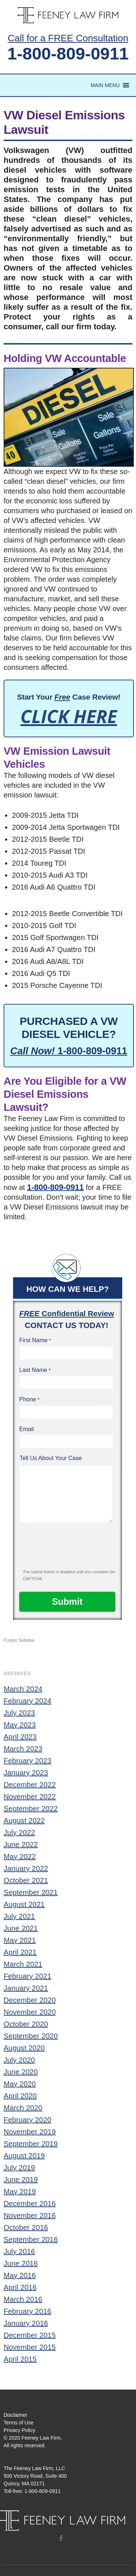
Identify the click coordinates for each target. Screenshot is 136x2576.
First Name (33, 1340)
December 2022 (30, 1785)
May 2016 (20, 2275)
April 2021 (20, 1952)
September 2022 (31, 1809)
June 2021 (21, 1928)
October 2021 (26, 1880)
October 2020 (26, 2024)
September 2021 (31, 1892)
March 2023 (23, 1749)
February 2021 (27, 1976)
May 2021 (20, 1940)
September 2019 (31, 2144)
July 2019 (19, 2168)
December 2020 (30, 2000)
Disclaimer (15, 2415)
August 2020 (24, 2048)
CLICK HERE (68, 716)
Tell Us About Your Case (51, 1458)
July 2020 (19, 2060)
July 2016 (19, 2251)
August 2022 (24, 1821)
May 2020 (20, 2084)
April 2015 (20, 2359)
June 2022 (21, 1844)
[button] (105, 85)
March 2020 (23, 2108)
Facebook (61, 2538)
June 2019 (21, 2180)
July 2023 (19, 1713)
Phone (27, 1399)
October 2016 (26, 2227)
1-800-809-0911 (68, 53)
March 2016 (23, 2299)
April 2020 (20, 2096)
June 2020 (21, 2072)
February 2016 (27, 2311)
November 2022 (30, 1797)
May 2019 (20, 2192)
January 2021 (26, 1988)
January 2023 (26, 1773)
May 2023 (20, 1725)
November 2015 (30, 2347)
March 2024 (23, 1689)
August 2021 (24, 1904)
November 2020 (30, 2012)
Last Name (33, 1370)
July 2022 (19, 1833)
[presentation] (68, 1549)
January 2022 (26, 1868)
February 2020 (27, 2120)
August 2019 (24, 2156)
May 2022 (20, 1856)
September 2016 (31, 2239)
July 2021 (19, 1916)
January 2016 (26, 2323)
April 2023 (20, 1737)
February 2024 (27, 1701)
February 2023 (27, 1761)
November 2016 (30, 2216)
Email (26, 1429)
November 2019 (30, 2132)
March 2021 (23, 1964)
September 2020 (31, 2036)
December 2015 (30, 2335)
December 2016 (30, 2204)
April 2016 (20, 2287)
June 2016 (21, 2263)
